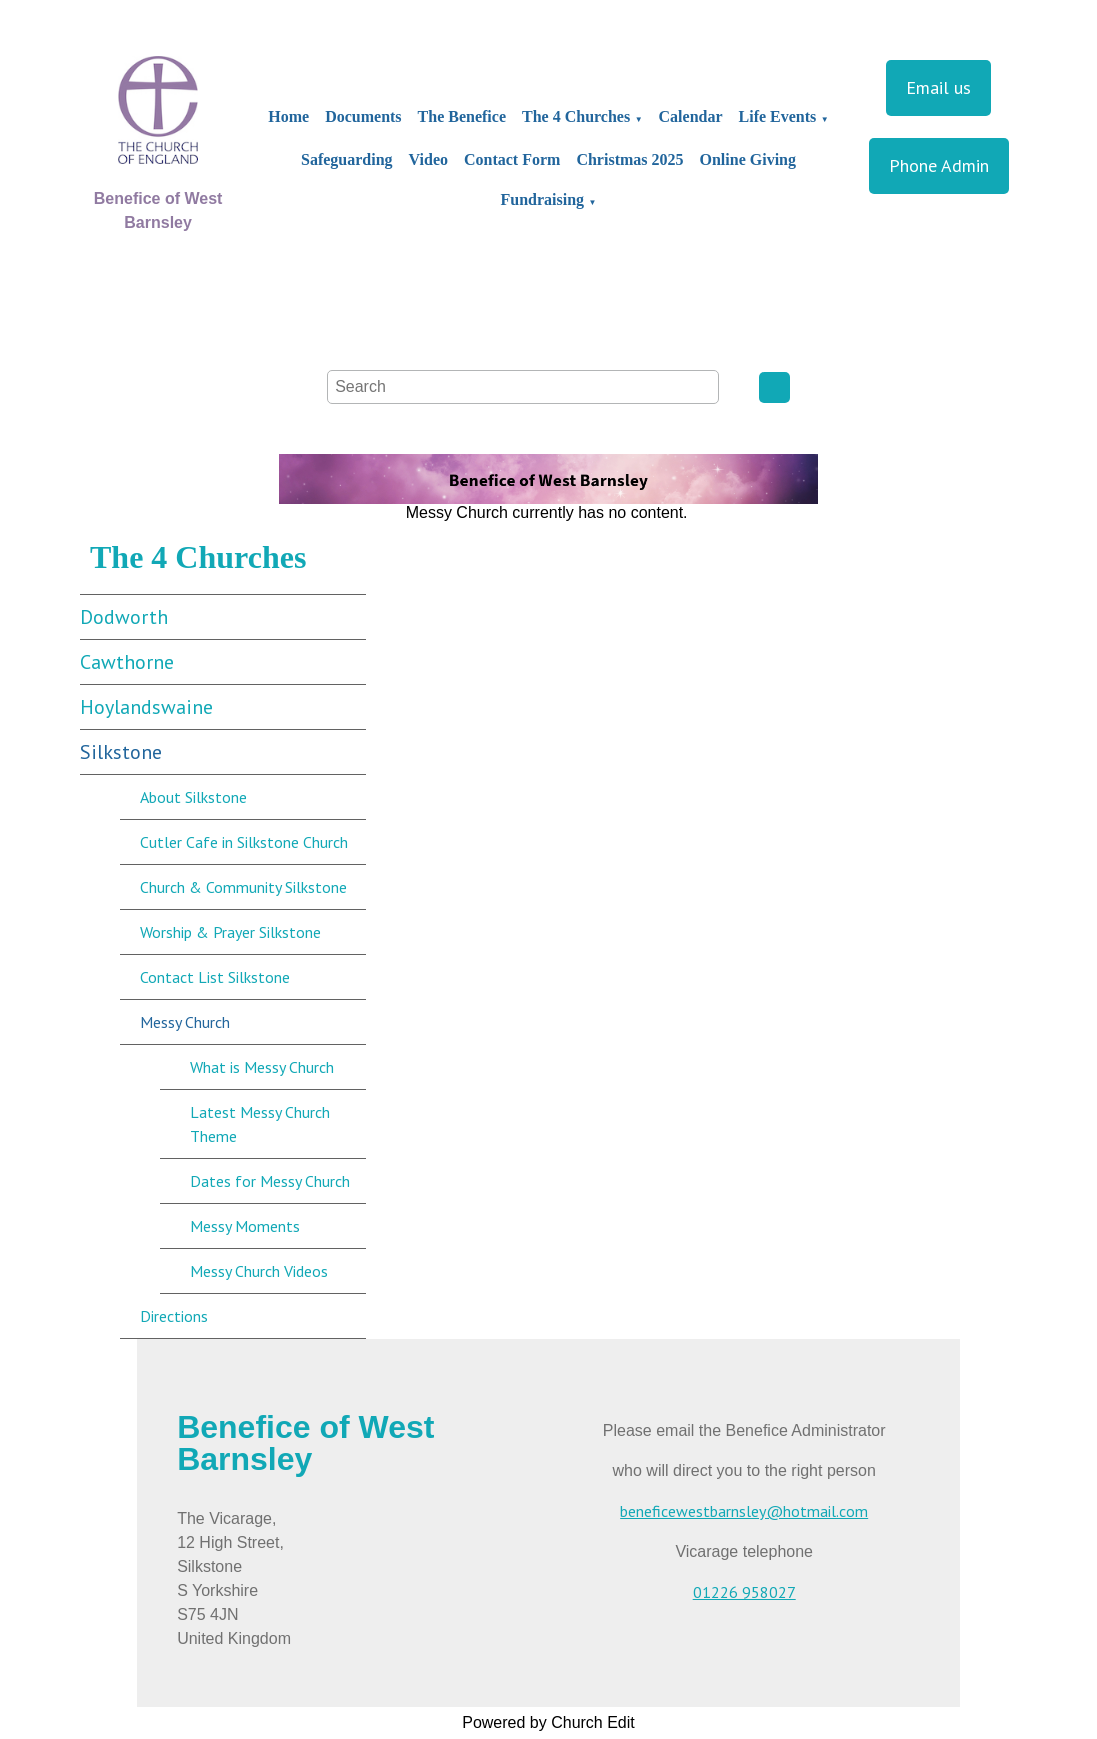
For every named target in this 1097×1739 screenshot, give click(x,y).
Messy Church (185, 1022)
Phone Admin (939, 165)
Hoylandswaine (146, 707)
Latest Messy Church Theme (260, 1124)
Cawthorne (127, 662)
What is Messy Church (262, 1067)
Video (428, 159)
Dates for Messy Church (270, 1181)
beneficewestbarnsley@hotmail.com (744, 1511)
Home (288, 116)
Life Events (778, 116)
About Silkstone (193, 797)
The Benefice (462, 116)
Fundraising (543, 199)
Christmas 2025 (629, 159)
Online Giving (748, 159)
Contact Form (512, 159)
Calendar (691, 116)
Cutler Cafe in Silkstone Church (244, 842)
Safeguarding (347, 159)
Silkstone (121, 752)
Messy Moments (245, 1226)
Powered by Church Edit (548, 1722)
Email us (938, 87)
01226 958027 (744, 1592)
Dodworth (124, 617)
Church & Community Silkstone (243, 887)
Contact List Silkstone (215, 977)
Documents (363, 116)
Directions (174, 1316)
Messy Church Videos (259, 1271)
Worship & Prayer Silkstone (230, 932)
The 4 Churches (576, 116)
